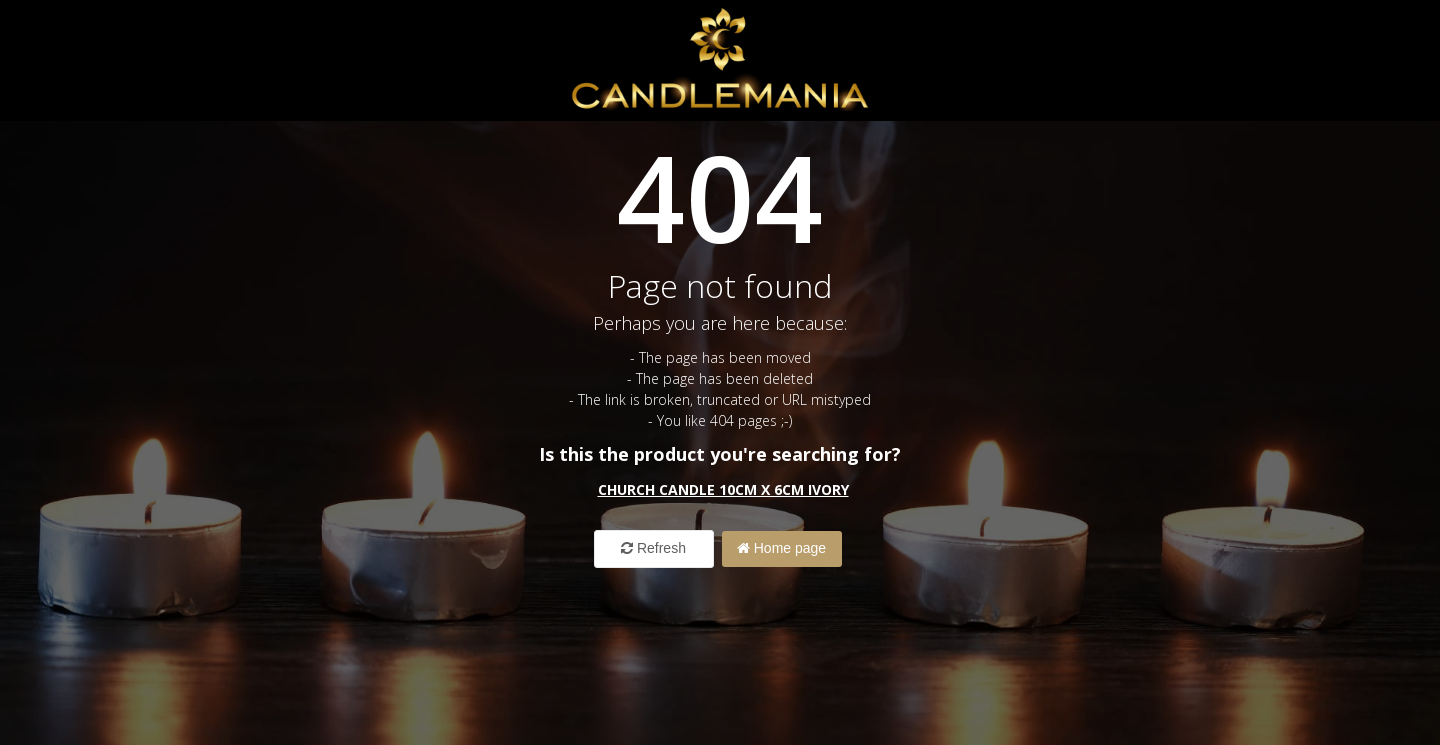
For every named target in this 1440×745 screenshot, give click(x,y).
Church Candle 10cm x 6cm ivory (723, 489)
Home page (781, 548)
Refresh (653, 548)
